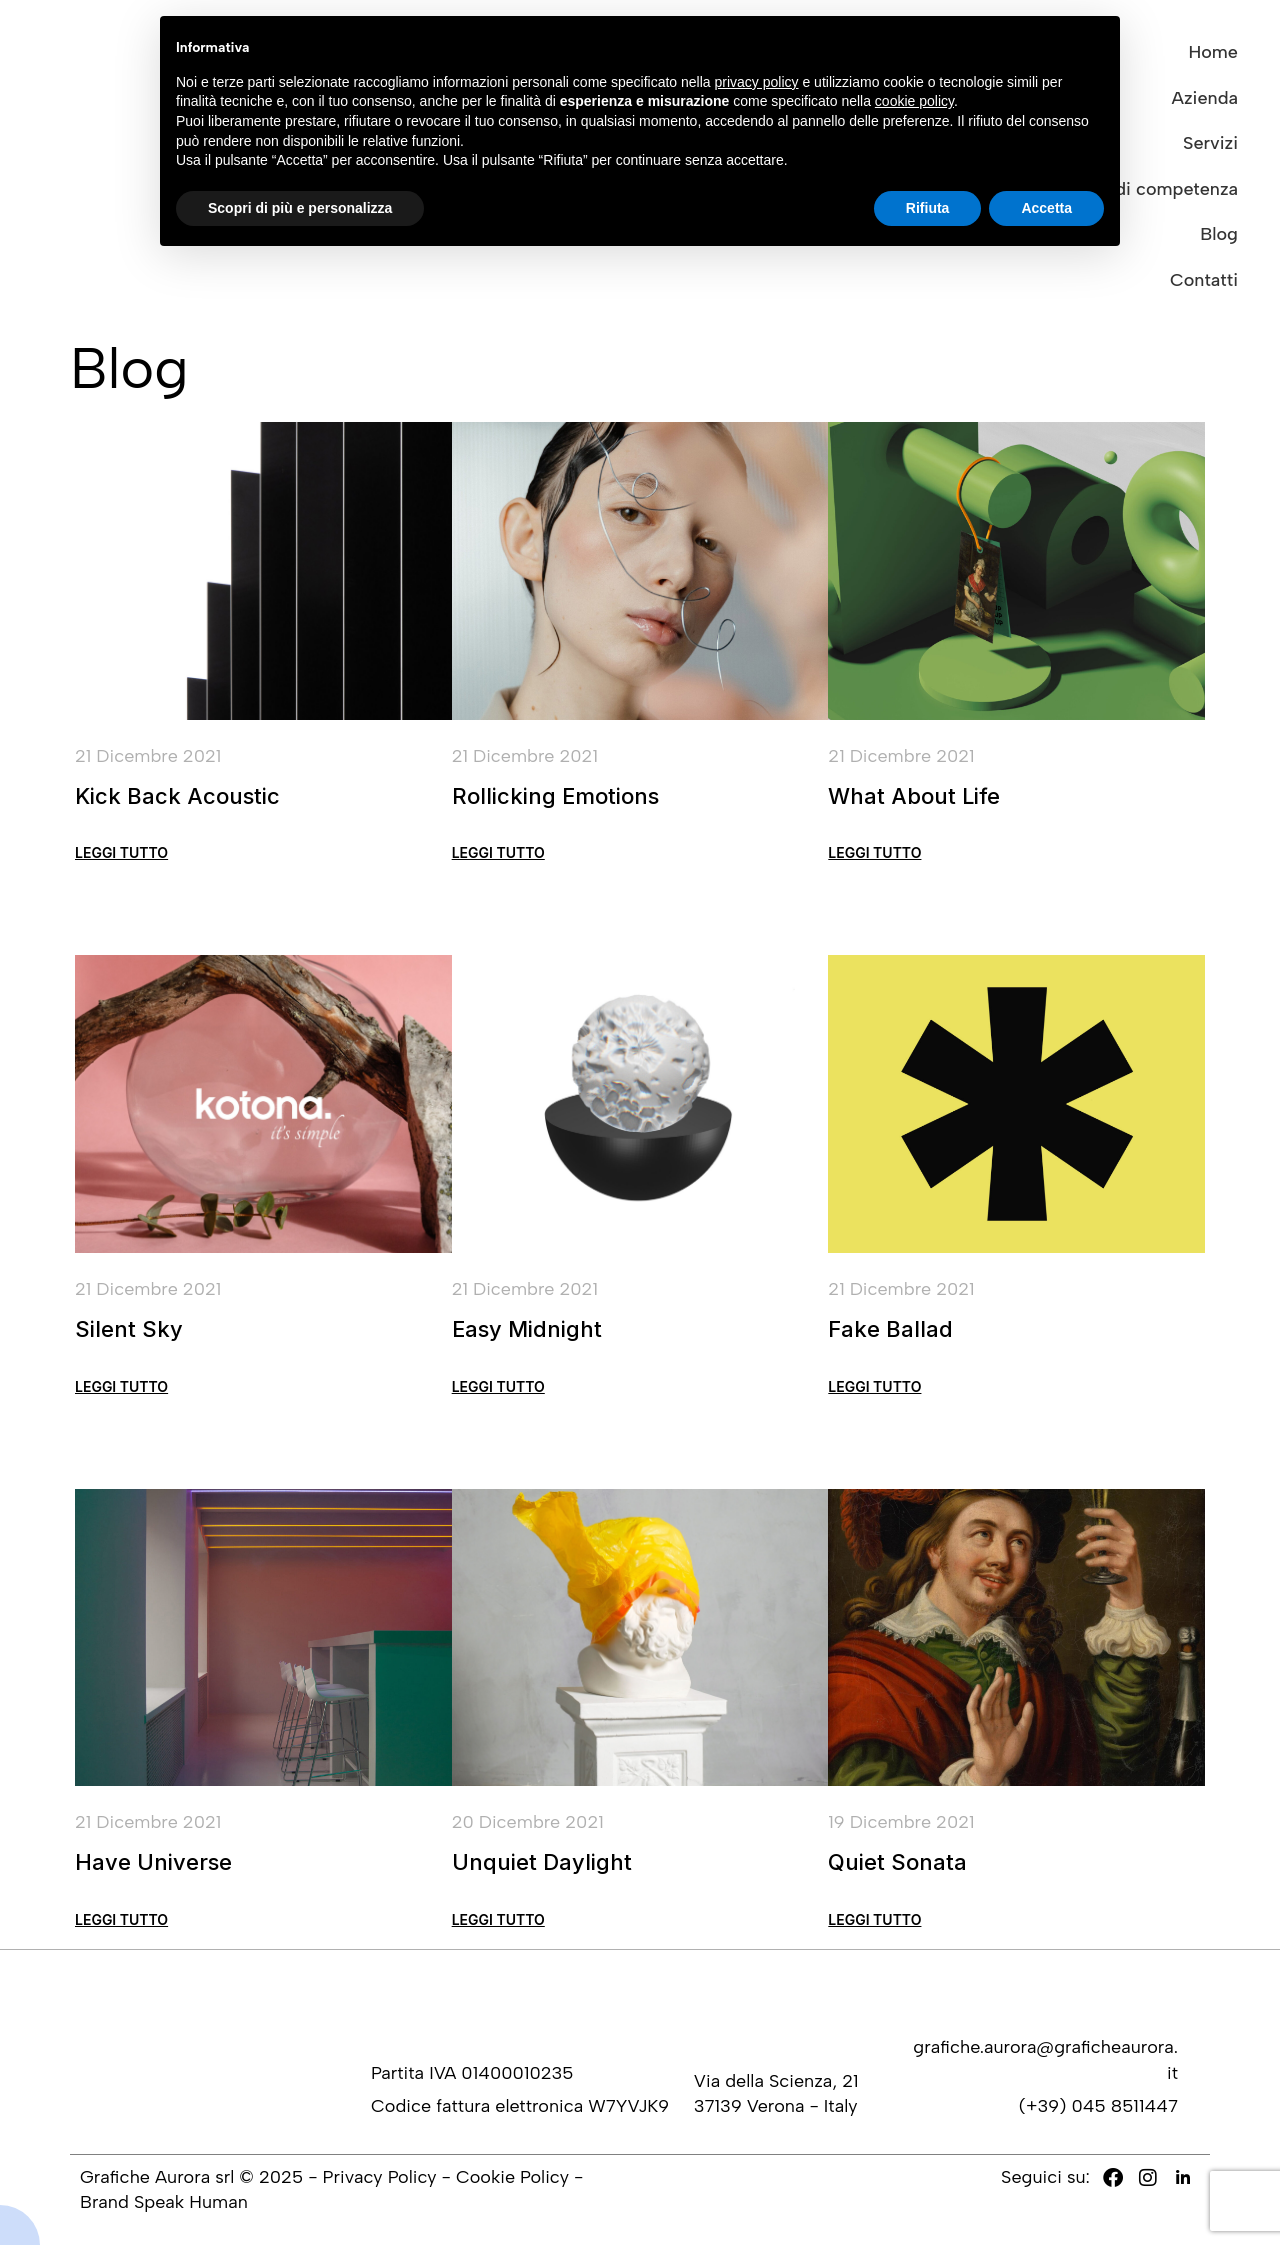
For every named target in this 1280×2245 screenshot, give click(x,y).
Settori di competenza (1146, 189)
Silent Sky (129, 1334)
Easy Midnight (527, 1334)
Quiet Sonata (897, 1867)
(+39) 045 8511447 (1098, 2106)
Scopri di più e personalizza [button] (300, 208)
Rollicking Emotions (555, 796)
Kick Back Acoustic (177, 796)
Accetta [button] (1046, 208)
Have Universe (153, 1867)
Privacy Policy (380, 2177)
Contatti (1204, 280)
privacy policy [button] (757, 82)
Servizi (1210, 143)
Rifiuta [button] (928, 208)
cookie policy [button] (914, 101)
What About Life (914, 796)
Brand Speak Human (164, 2202)
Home (1213, 52)
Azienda (1205, 98)
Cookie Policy (512, 2177)
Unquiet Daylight (542, 1867)
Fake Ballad (890, 1334)
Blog (1219, 234)
